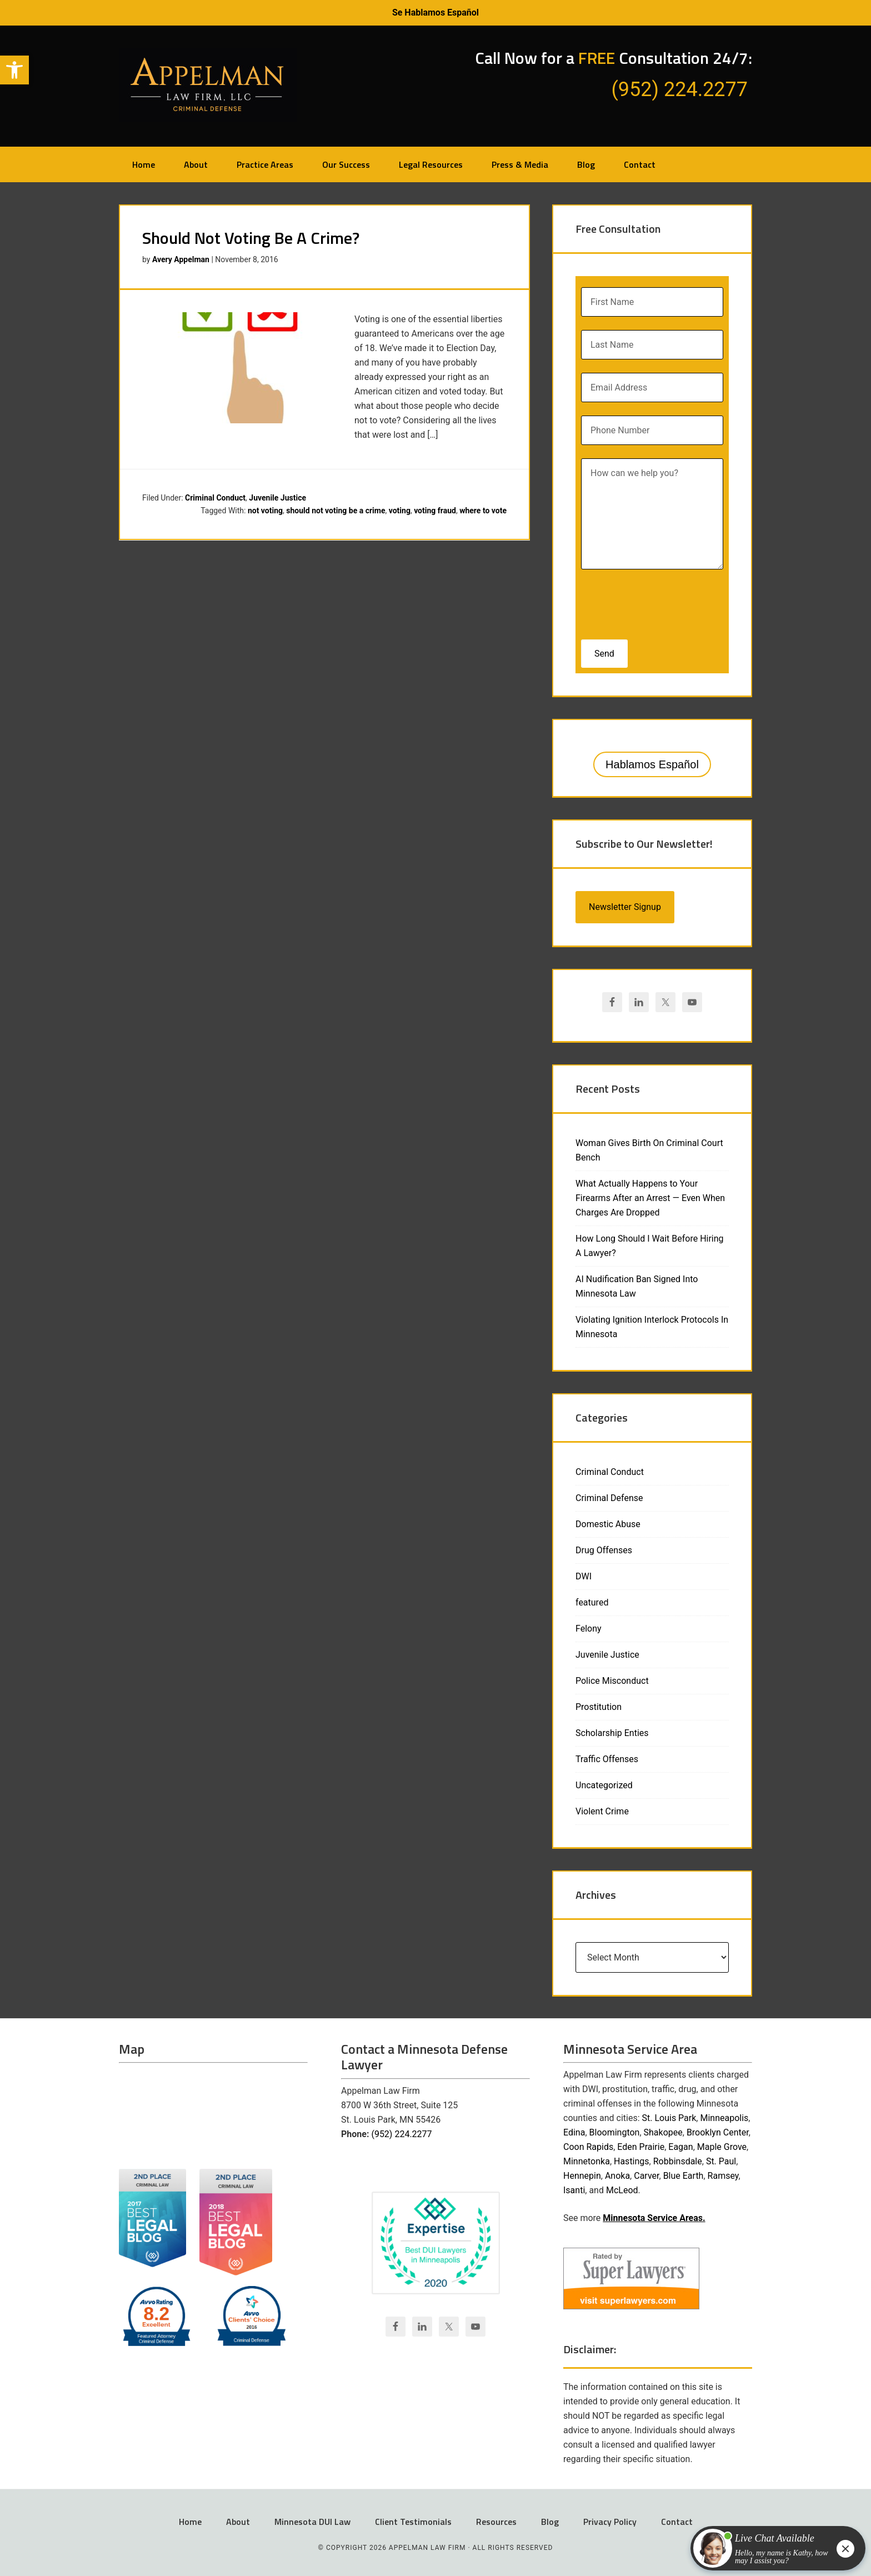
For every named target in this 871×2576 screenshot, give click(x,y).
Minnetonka (586, 2161)
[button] (14, 70)
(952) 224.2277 (401, 2134)
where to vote (483, 510)
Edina (574, 2132)
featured (591, 1602)
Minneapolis (724, 2118)
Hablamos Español (652, 764)
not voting (265, 510)
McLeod (622, 2190)
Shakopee (663, 2132)
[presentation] (652, 601)
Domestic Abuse (607, 1524)
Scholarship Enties (612, 1733)
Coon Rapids (588, 2147)
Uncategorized (604, 1785)
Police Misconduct (612, 1680)
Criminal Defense (609, 1498)
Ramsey (723, 2175)
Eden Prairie (640, 2147)
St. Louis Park (669, 2118)
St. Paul (721, 2161)
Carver (646, 2175)
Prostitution (598, 1707)
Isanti (574, 2190)
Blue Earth (683, 2175)
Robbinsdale (677, 2161)
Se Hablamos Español (435, 12)
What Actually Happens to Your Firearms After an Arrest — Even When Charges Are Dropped (650, 1198)
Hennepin (582, 2175)
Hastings (631, 2161)
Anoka (617, 2175)
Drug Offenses (603, 1550)
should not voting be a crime (335, 510)
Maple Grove (722, 2147)
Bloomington (614, 2132)
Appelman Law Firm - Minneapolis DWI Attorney (208, 85)
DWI (583, 1576)
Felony (588, 1628)
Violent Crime (602, 1811)
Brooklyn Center (718, 2132)
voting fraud (435, 510)
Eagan (680, 2147)
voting (400, 510)
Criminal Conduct (215, 497)
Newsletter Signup (625, 907)
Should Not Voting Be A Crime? (250, 238)
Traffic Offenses (606, 1759)
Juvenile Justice (277, 497)
